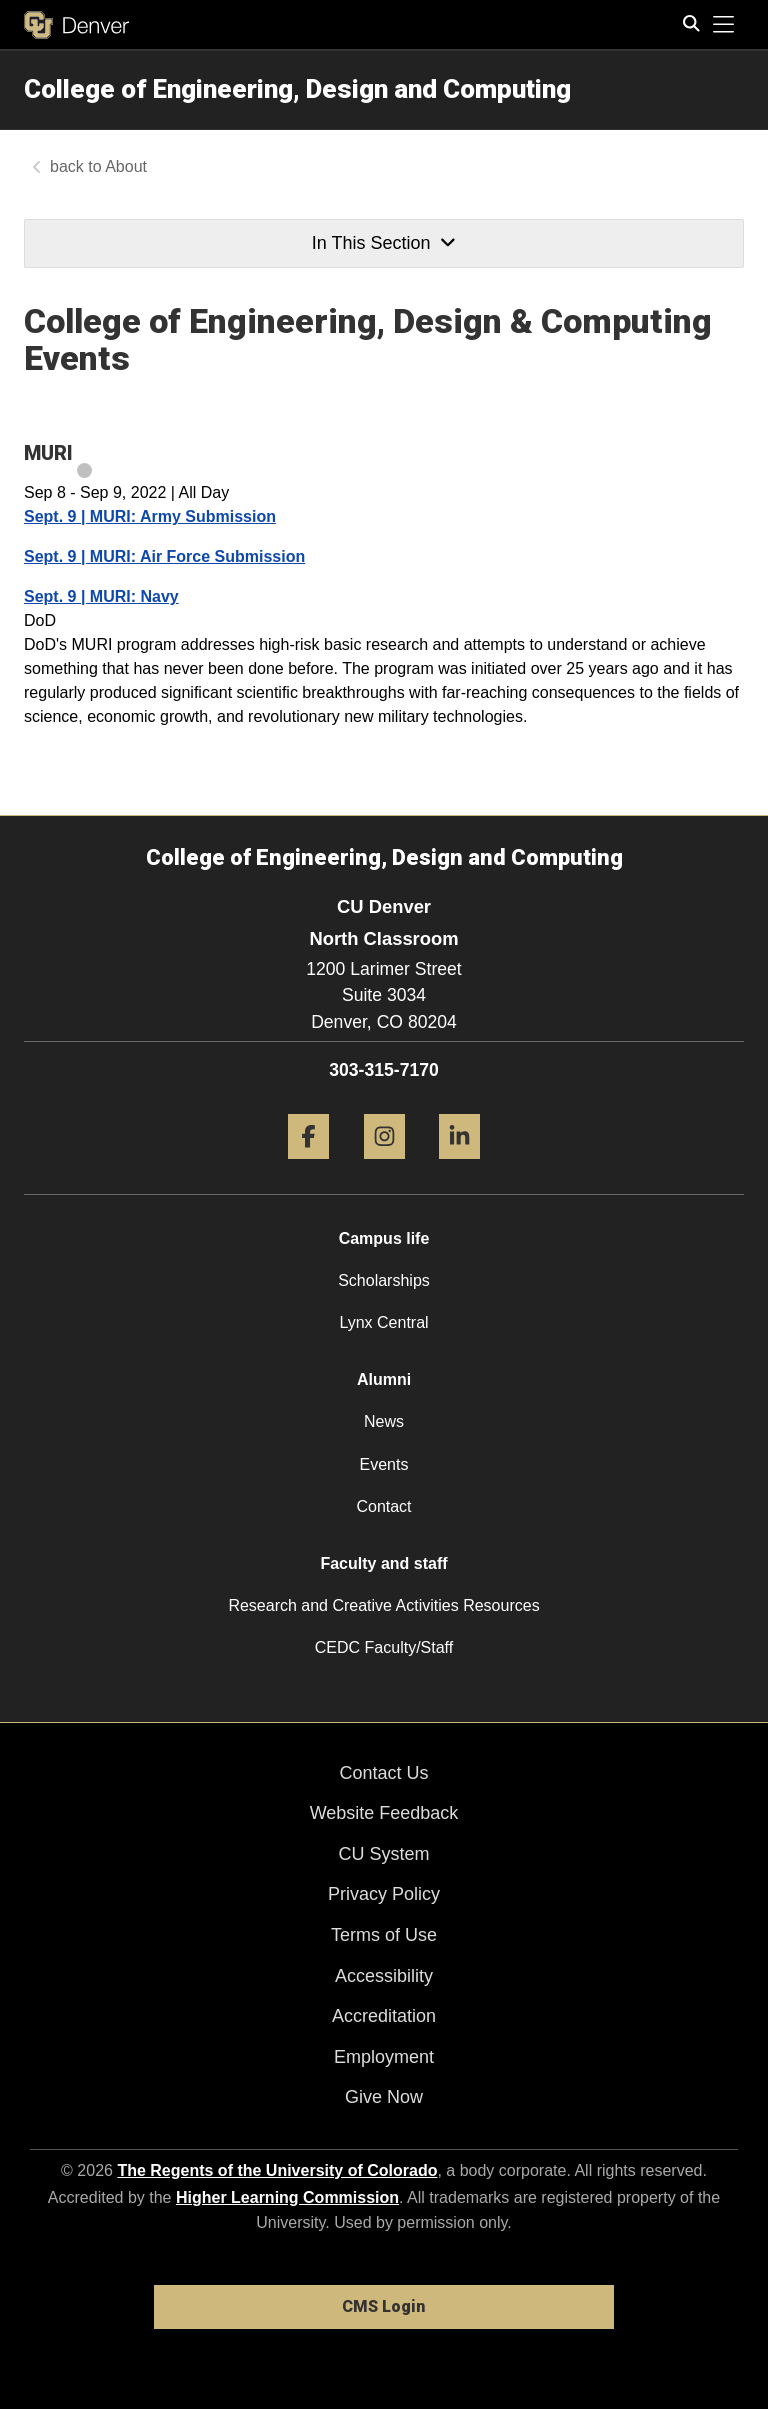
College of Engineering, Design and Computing (297, 89)
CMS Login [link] (383, 2306)
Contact (383, 1506)
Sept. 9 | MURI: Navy (101, 596)
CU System (383, 1854)
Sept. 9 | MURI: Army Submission (150, 516)
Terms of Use (384, 1935)
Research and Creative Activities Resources (383, 1605)
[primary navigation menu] (724, 25)
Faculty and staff (383, 1563)
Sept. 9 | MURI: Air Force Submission (164, 556)
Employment (384, 2057)
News (384, 1421)
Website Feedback (384, 1813)
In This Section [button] (384, 243)
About (126, 166)
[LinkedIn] (459, 1166)
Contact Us (383, 1773)
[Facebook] (308, 1166)
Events (384, 1464)
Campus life (384, 1238)
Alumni (384, 1379)
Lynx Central (383, 1322)
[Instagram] (384, 1166)
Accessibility (384, 1976)
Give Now (384, 2097)
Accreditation (384, 2016)
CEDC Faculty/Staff (384, 1647)
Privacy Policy (384, 1894)
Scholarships (384, 1280)
